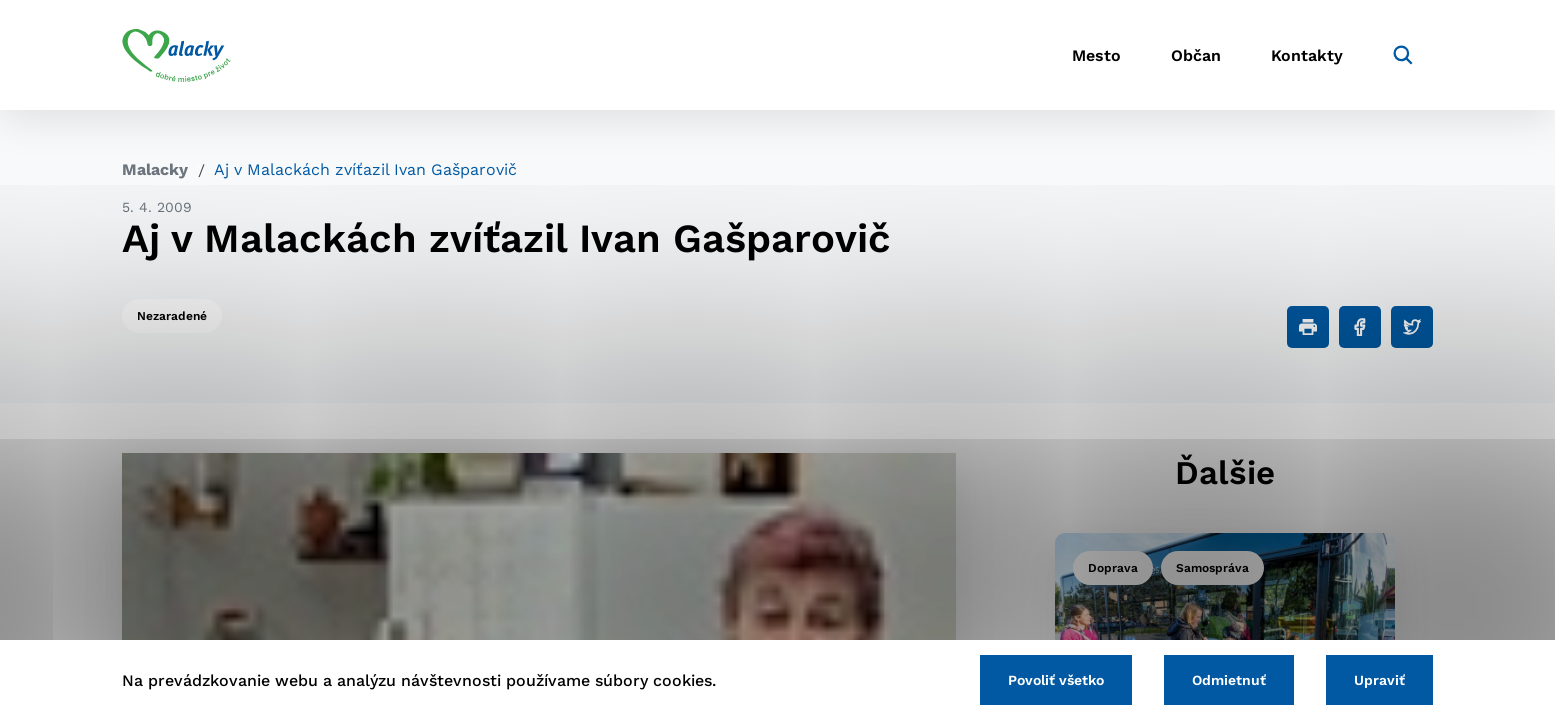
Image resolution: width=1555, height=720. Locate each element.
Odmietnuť (1229, 680)
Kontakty (1307, 55)
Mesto (1096, 55)
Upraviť (1379, 680)
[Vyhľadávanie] (1403, 55)
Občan (1196, 55)
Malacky (155, 169)
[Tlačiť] (1308, 327)
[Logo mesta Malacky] (176, 55)
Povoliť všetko (1056, 680)
